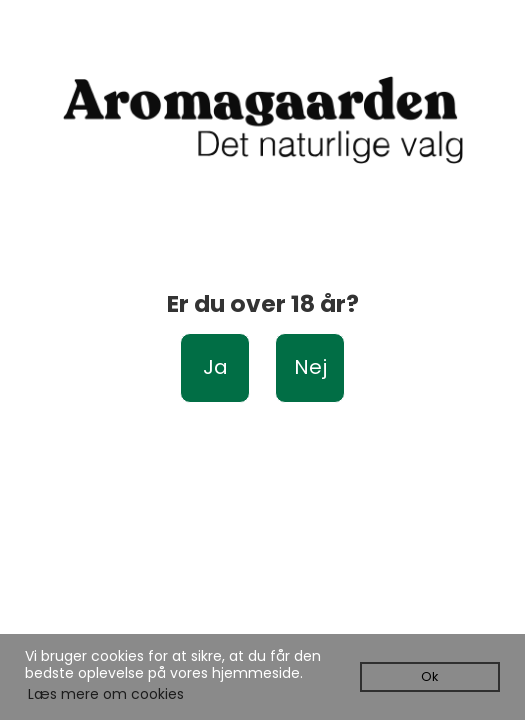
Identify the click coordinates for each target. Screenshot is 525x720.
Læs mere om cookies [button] (106, 694)
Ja (215, 367)
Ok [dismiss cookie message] (429, 676)
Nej (310, 367)
